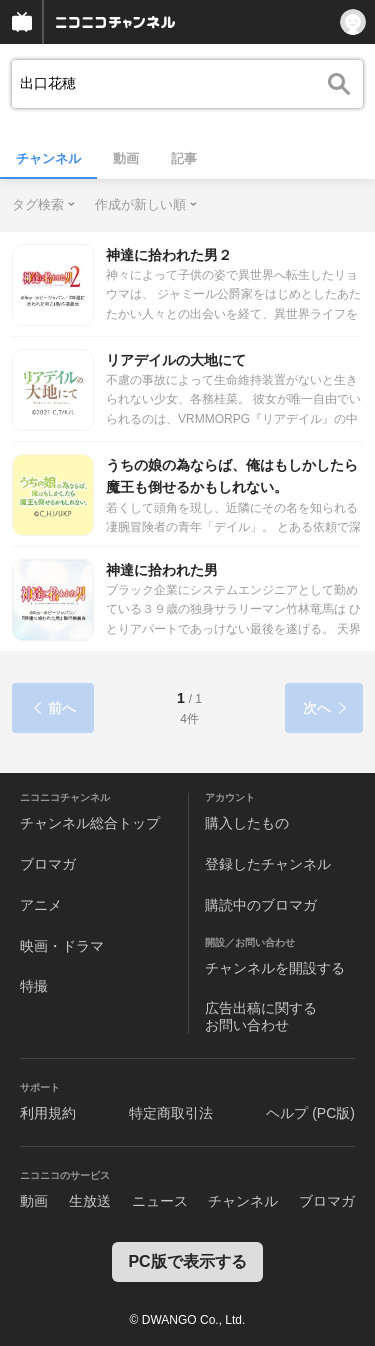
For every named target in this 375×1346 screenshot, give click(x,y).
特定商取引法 (171, 1113)
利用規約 (48, 1113)
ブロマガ (48, 864)
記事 (184, 158)
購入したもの (247, 823)
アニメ (41, 905)
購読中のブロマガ (261, 905)
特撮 (34, 986)
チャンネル (48, 158)
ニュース (160, 1201)
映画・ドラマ (62, 946)
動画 (126, 158)
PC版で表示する (187, 1261)
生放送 (90, 1201)
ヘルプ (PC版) (310, 1113)
